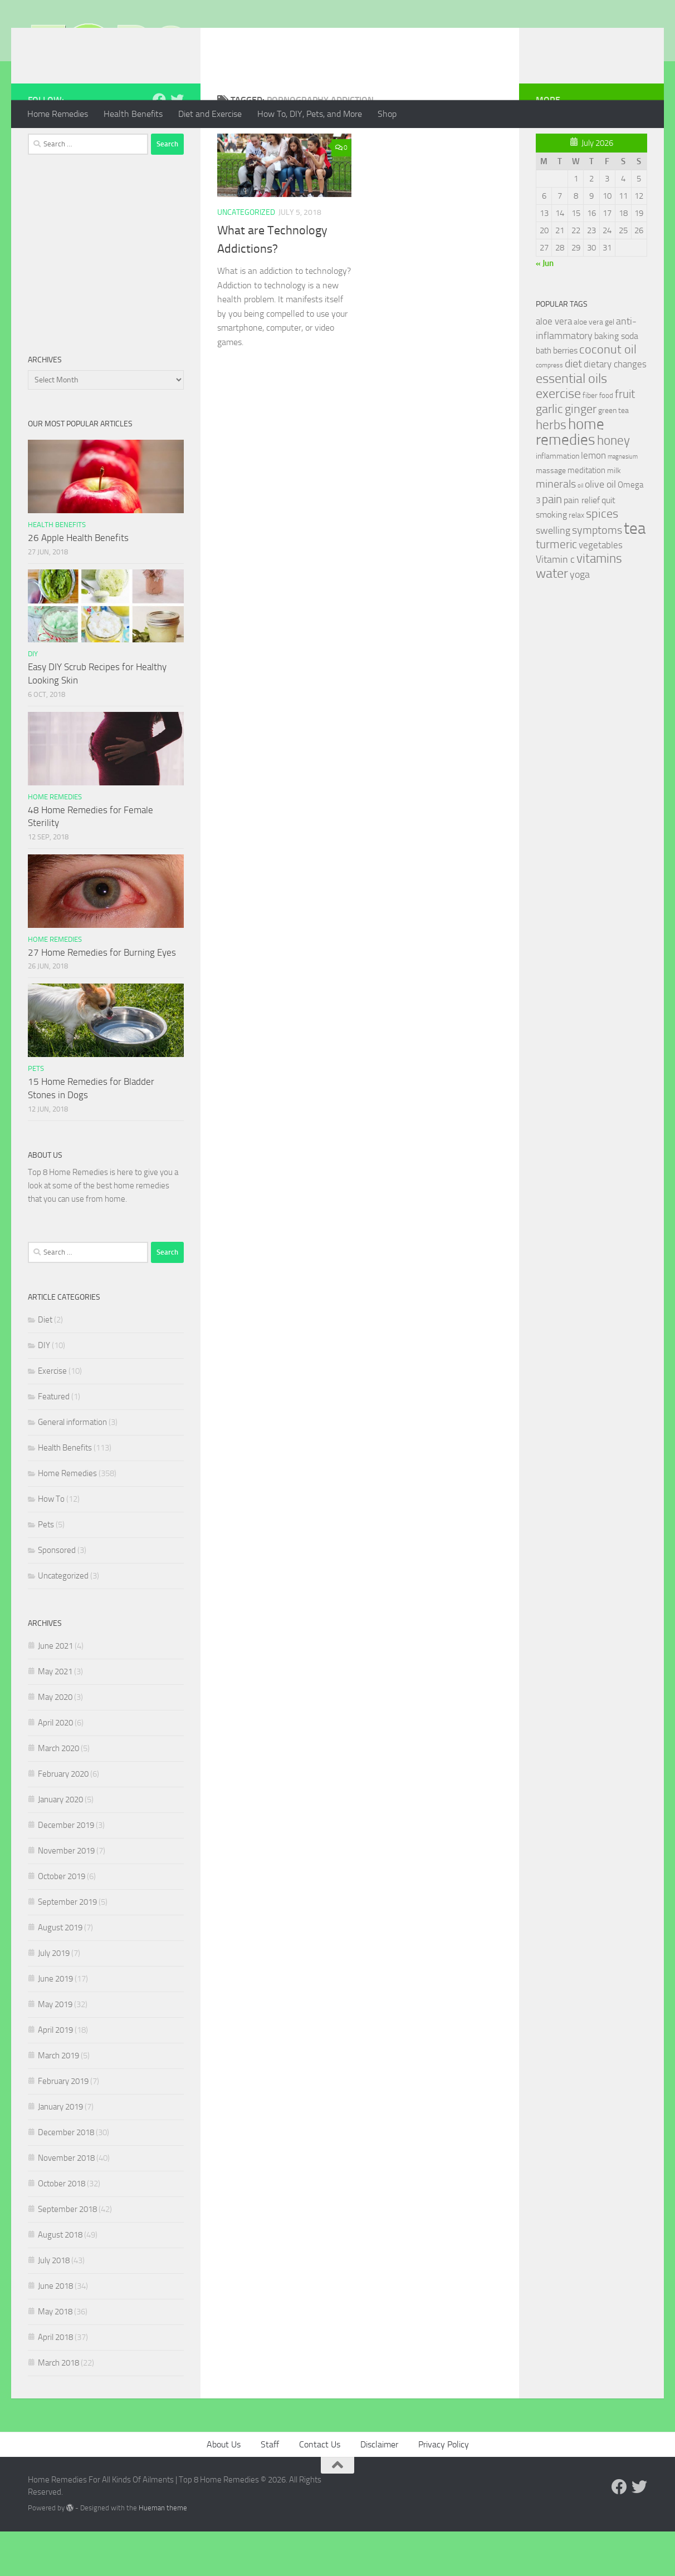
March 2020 (58, 1793)
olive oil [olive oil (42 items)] (600, 528)
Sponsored (57, 1595)
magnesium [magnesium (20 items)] (623, 501)
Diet (45, 1364)
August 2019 (60, 1972)
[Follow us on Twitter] (177, 144)
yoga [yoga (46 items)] (580, 619)
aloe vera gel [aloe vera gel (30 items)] (594, 366)
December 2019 (66, 1870)
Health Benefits (133, 114)
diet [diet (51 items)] (573, 408)
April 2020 (55, 1767)
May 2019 (55, 2049)
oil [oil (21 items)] (580, 530)
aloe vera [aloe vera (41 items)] (554, 365)
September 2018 (67, 2254)
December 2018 (66, 2177)
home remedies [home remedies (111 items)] (570, 476)
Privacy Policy (443, 2489)
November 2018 (66, 2203)
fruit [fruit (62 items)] (625, 438)
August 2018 (60, 2279)
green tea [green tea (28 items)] (613, 455)
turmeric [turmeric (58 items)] (556, 589)
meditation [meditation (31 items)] (586, 515)
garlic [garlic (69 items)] (549, 453)
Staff (270, 2489)
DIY (33, 698)
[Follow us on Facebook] (159, 144)
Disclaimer (379, 2489)
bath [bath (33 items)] (543, 395)
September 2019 (67, 1946)
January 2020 (60, 1844)
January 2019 (60, 2151)
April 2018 (55, 2382)
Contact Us (319, 2489)
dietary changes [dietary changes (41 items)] (615, 408)
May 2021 (55, 1716)
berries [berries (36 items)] (565, 395)
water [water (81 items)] (552, 618)
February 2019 (63, 2126)
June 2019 (55, 2023)
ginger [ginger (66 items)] (580, 453)
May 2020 (55, 1742)
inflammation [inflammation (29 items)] (557, 500)
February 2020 (63, 1818)
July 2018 (54, 2305)
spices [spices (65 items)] (602, 558)
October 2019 (61, 1921)
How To (51, 1543)
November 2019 (66, 1895)
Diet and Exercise (210, 114)
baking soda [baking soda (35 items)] (616, 380)
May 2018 (55, 2356)
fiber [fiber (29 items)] (590, 440)
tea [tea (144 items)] (634, 573)
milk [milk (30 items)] (614, 515)
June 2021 (55, 1690)
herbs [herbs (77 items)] (551, 469)
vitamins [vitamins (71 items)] (599, 603)
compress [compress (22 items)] (549, 410)
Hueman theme (163, 2552)
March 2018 (58, 2407)
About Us (224, 2489)
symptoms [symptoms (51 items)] (597, 574)
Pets (36, 1113)
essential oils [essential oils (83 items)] (571, 423)
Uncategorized (246, 257)
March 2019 (58, 2100)
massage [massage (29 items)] (551, 515)
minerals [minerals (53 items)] (556, 528)
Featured (54, 1441)
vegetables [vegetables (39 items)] (601, 589)
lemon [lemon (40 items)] (593, 499)
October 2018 (61, 2228)
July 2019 (54, 1998)
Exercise (52, 1415)
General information (72, 1467)
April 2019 (55, 2074)
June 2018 (55, 2331)
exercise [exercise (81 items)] (558, 438)
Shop (387, 114)
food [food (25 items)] (606, 440)
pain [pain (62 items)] (552, 543)
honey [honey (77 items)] (613, 485)
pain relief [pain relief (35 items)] (582, 544)
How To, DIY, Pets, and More (309, 114)
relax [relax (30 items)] (576, 559)
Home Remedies (57, 114)
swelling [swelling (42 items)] (553, 575)
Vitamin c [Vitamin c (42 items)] (555, 603)
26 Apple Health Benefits (78, 582)
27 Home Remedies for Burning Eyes (102, 996)
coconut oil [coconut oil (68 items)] (608, 393)
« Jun (545, 308)
